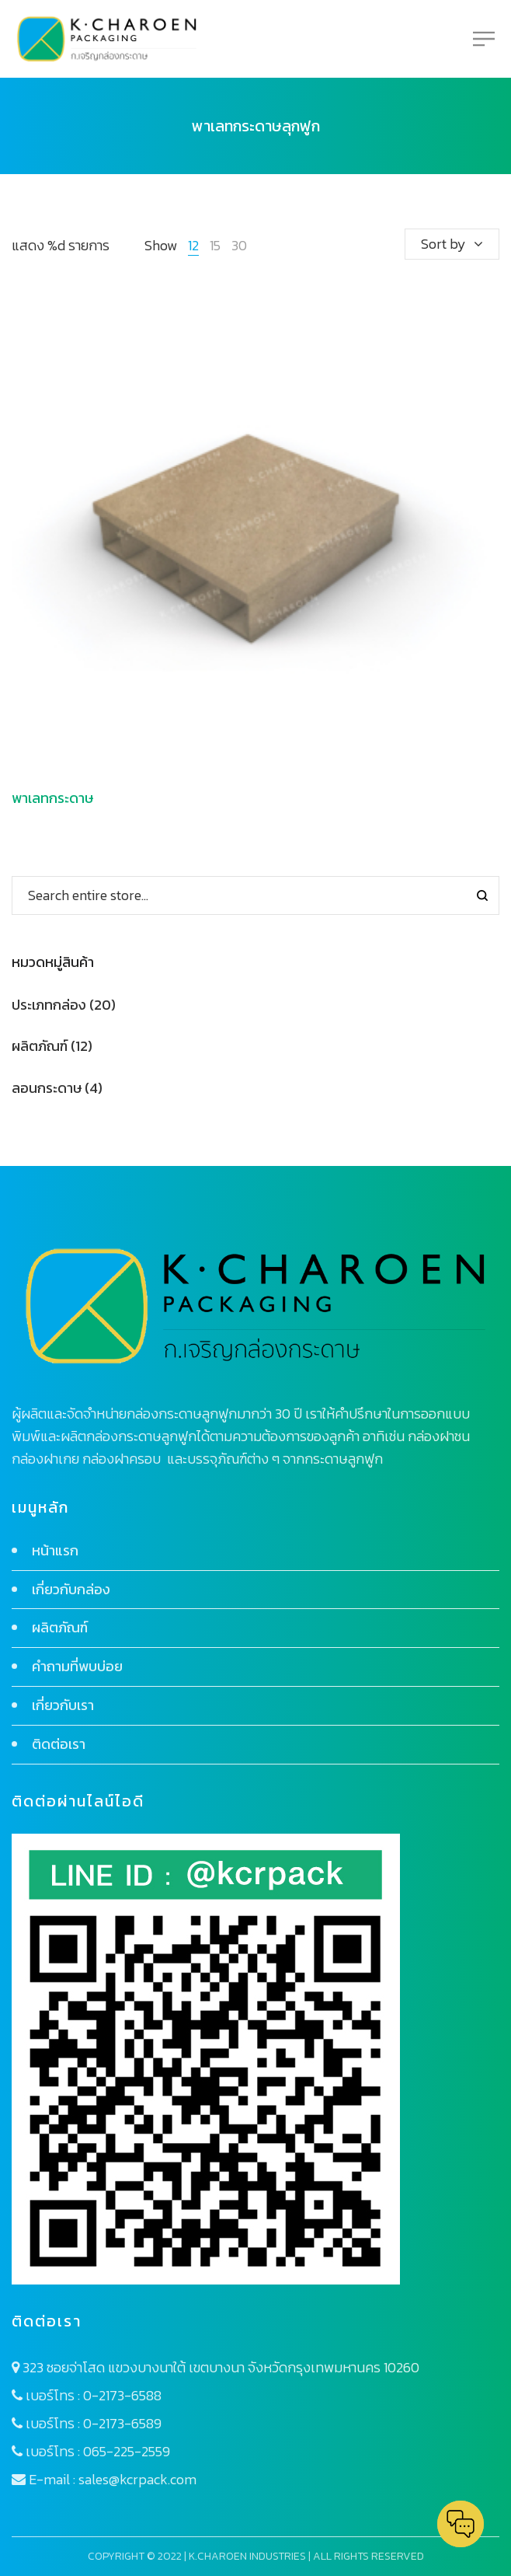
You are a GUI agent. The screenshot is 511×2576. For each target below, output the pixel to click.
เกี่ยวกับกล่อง (71, 1589)
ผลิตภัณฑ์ (40, 1045)
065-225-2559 (126, 2451)
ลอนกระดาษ (47, 1087)
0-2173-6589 (122, 2423)
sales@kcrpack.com (137, 2479)
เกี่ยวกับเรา (63, 1705)
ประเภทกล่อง (49, 1004)
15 (215, 245)
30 (239, 245)
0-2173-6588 (122, 2395)
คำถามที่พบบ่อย (77, 1666)
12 (193, 245)
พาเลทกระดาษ (52, 797)
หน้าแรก (55, 1550)
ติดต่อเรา (58, 1743)
